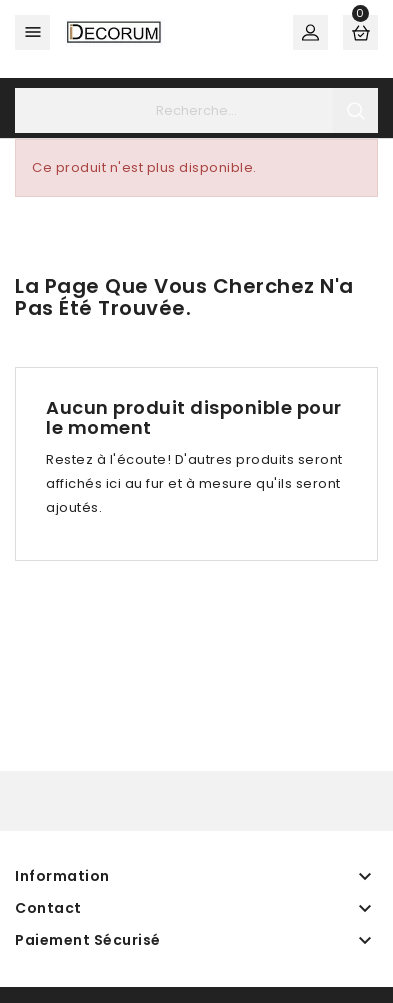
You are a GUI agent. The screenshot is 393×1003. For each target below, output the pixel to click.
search (355, 110)
